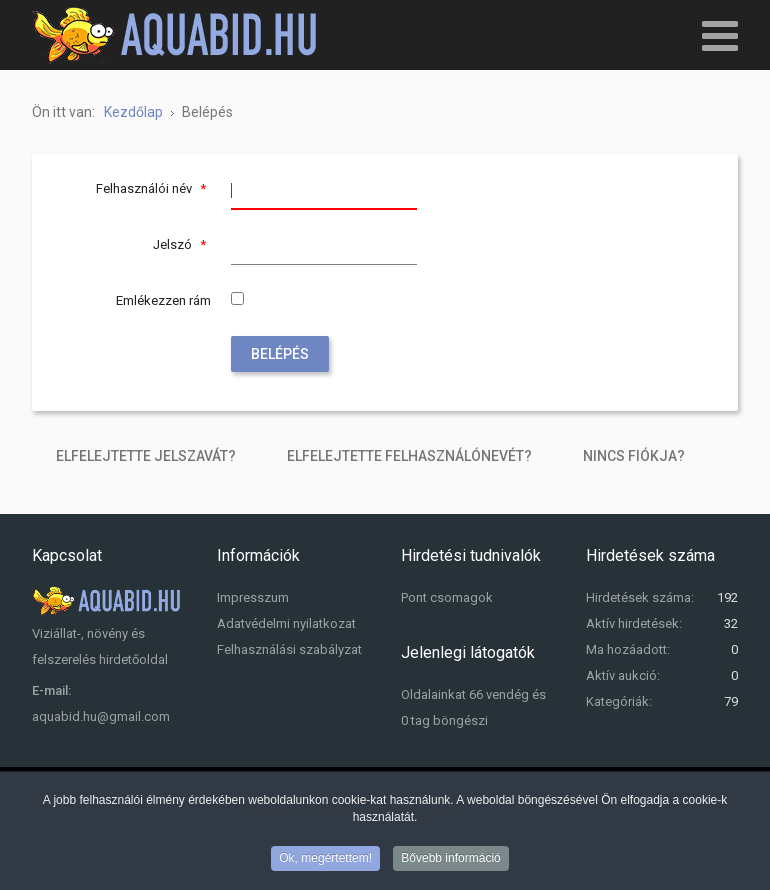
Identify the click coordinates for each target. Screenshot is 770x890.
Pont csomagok (447, 597)
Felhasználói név (153, 188)
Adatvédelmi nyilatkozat (286, 623)
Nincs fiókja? (634, 456)
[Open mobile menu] (720, 35)
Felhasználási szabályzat (289, 649)
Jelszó (182, 244)
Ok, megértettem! (325, 861)
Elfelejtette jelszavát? (146, 456)
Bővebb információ (450, 861)
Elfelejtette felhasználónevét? (409, 456)
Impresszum (253, 597)
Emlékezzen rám (163, 300)
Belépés (280, 354)
